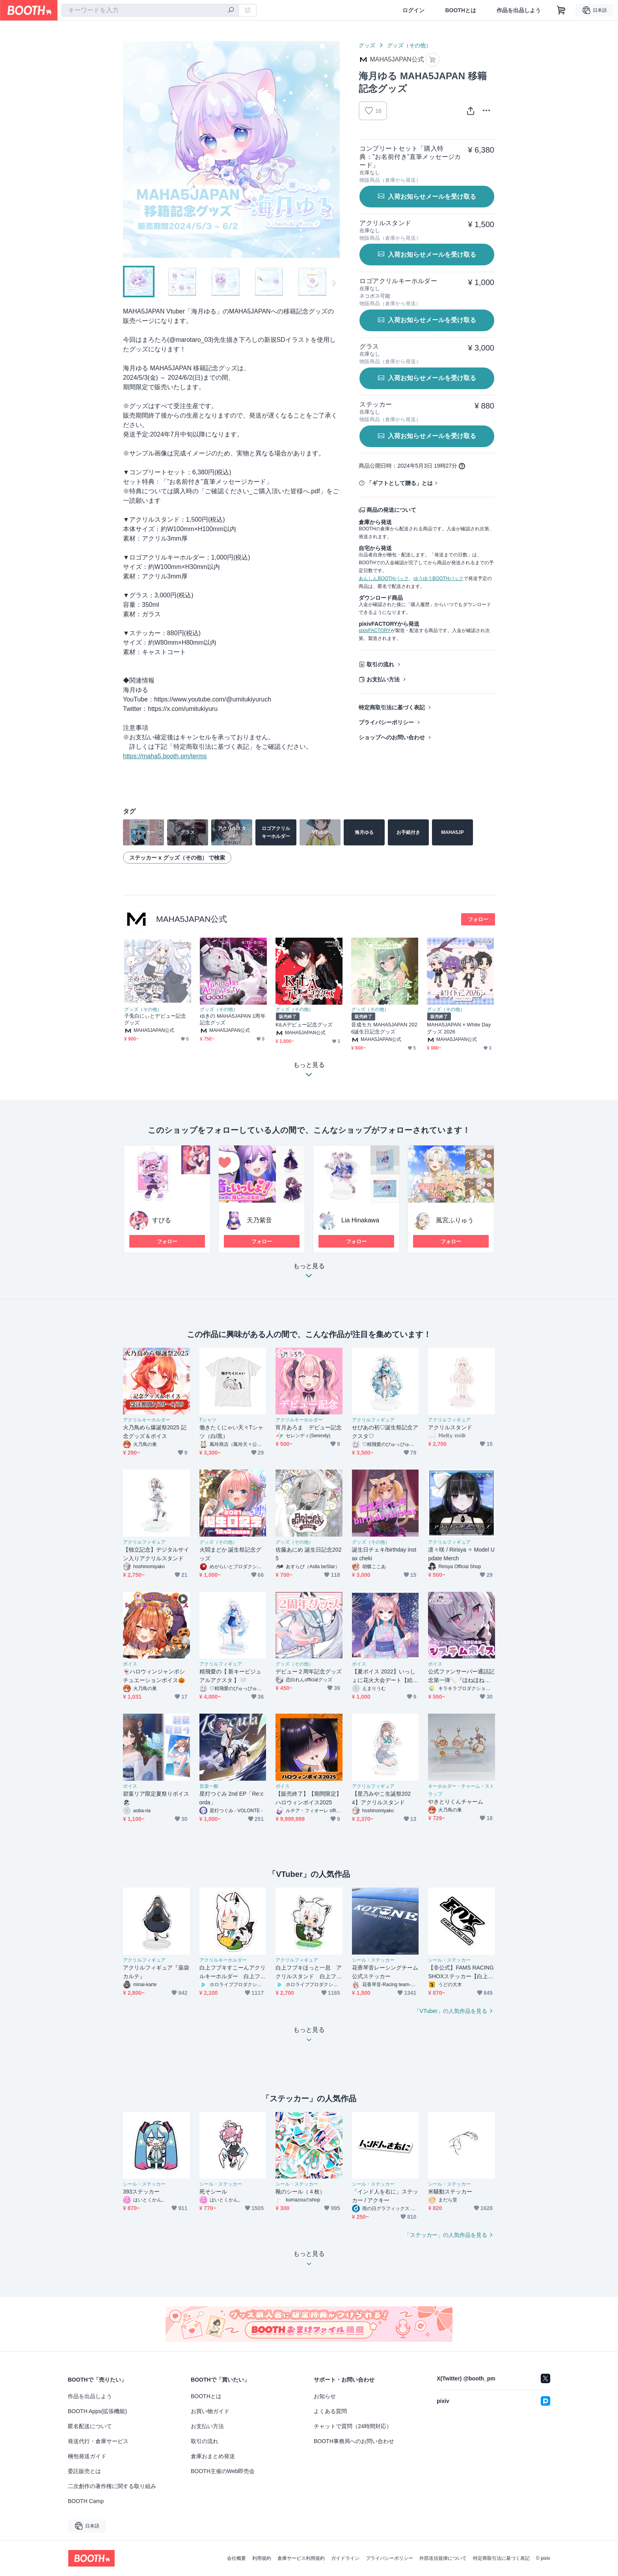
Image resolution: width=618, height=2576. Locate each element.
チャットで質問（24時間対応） (353, 2426)
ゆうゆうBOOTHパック (438, 578)
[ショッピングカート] (561, 10)
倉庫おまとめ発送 (213, 2456)
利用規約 (261, 2558)
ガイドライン (345, 2558)
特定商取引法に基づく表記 (392, 707)
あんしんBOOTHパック (384, 578)
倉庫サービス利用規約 (301, 2558)
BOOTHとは (460, 10)
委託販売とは (84, 2471)
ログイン (413, 10)
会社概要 (236, 2558)
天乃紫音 (259, 1220)
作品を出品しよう (519, 10)
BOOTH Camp (86, 2501)
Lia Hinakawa (360, 1220)
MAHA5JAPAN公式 (191, 918)
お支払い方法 (383, 679)
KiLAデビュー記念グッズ (304, 1025)
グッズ (367, 45)
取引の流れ (380, 664)
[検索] (231, 10)
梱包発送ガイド (87, 2456)
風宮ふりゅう (455, 1220)
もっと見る (309, 1273)
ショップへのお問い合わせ (392, 737)
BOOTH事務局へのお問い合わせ (354, 2441)
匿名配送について (90, 2426)
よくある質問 (330, 2411)
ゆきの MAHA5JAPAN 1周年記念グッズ (233, 1019)
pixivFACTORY (374, 630)
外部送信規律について (443, 2558)
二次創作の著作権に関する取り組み (112, 2486)
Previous (129, 149)
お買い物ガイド (210, 2411)
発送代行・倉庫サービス (98, 2441)
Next (333, 149)
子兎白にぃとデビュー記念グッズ (155, 1019)
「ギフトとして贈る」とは (400, 483)
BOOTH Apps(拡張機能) (97, 2411)
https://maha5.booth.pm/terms (165, 756)
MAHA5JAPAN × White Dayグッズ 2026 (459, 1028)
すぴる (161, 1220)
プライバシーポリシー (386, 722)
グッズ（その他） (409, 45)
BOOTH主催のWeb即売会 (223, 2471)
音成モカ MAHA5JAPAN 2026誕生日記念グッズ (384, 1028)
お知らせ (325, 2396)
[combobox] (150, 10)
